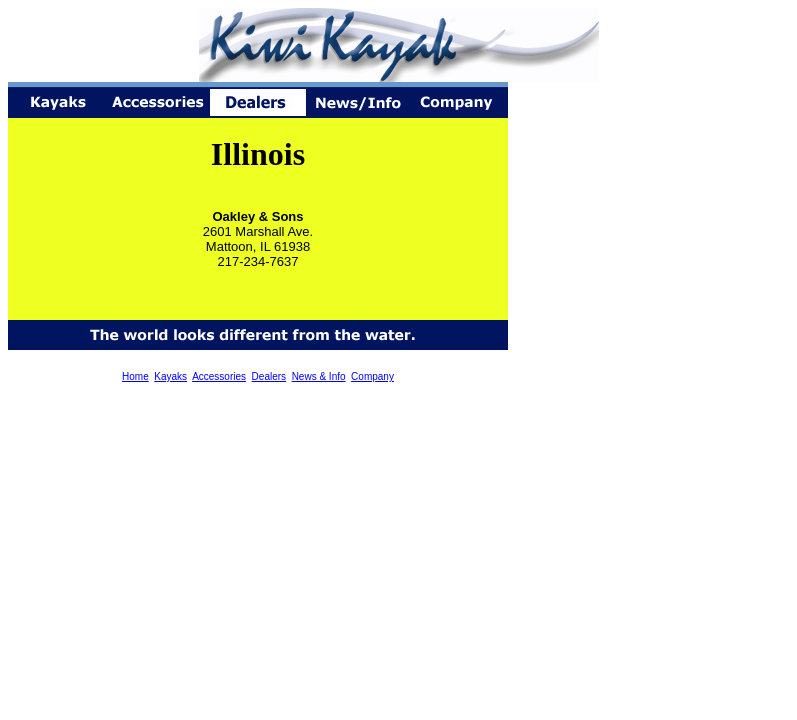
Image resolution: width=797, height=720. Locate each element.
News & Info (319, 376)
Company (372, 376)
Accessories (219, 376)
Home (135, 376)
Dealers (269, 376)
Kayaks (170, 376)
